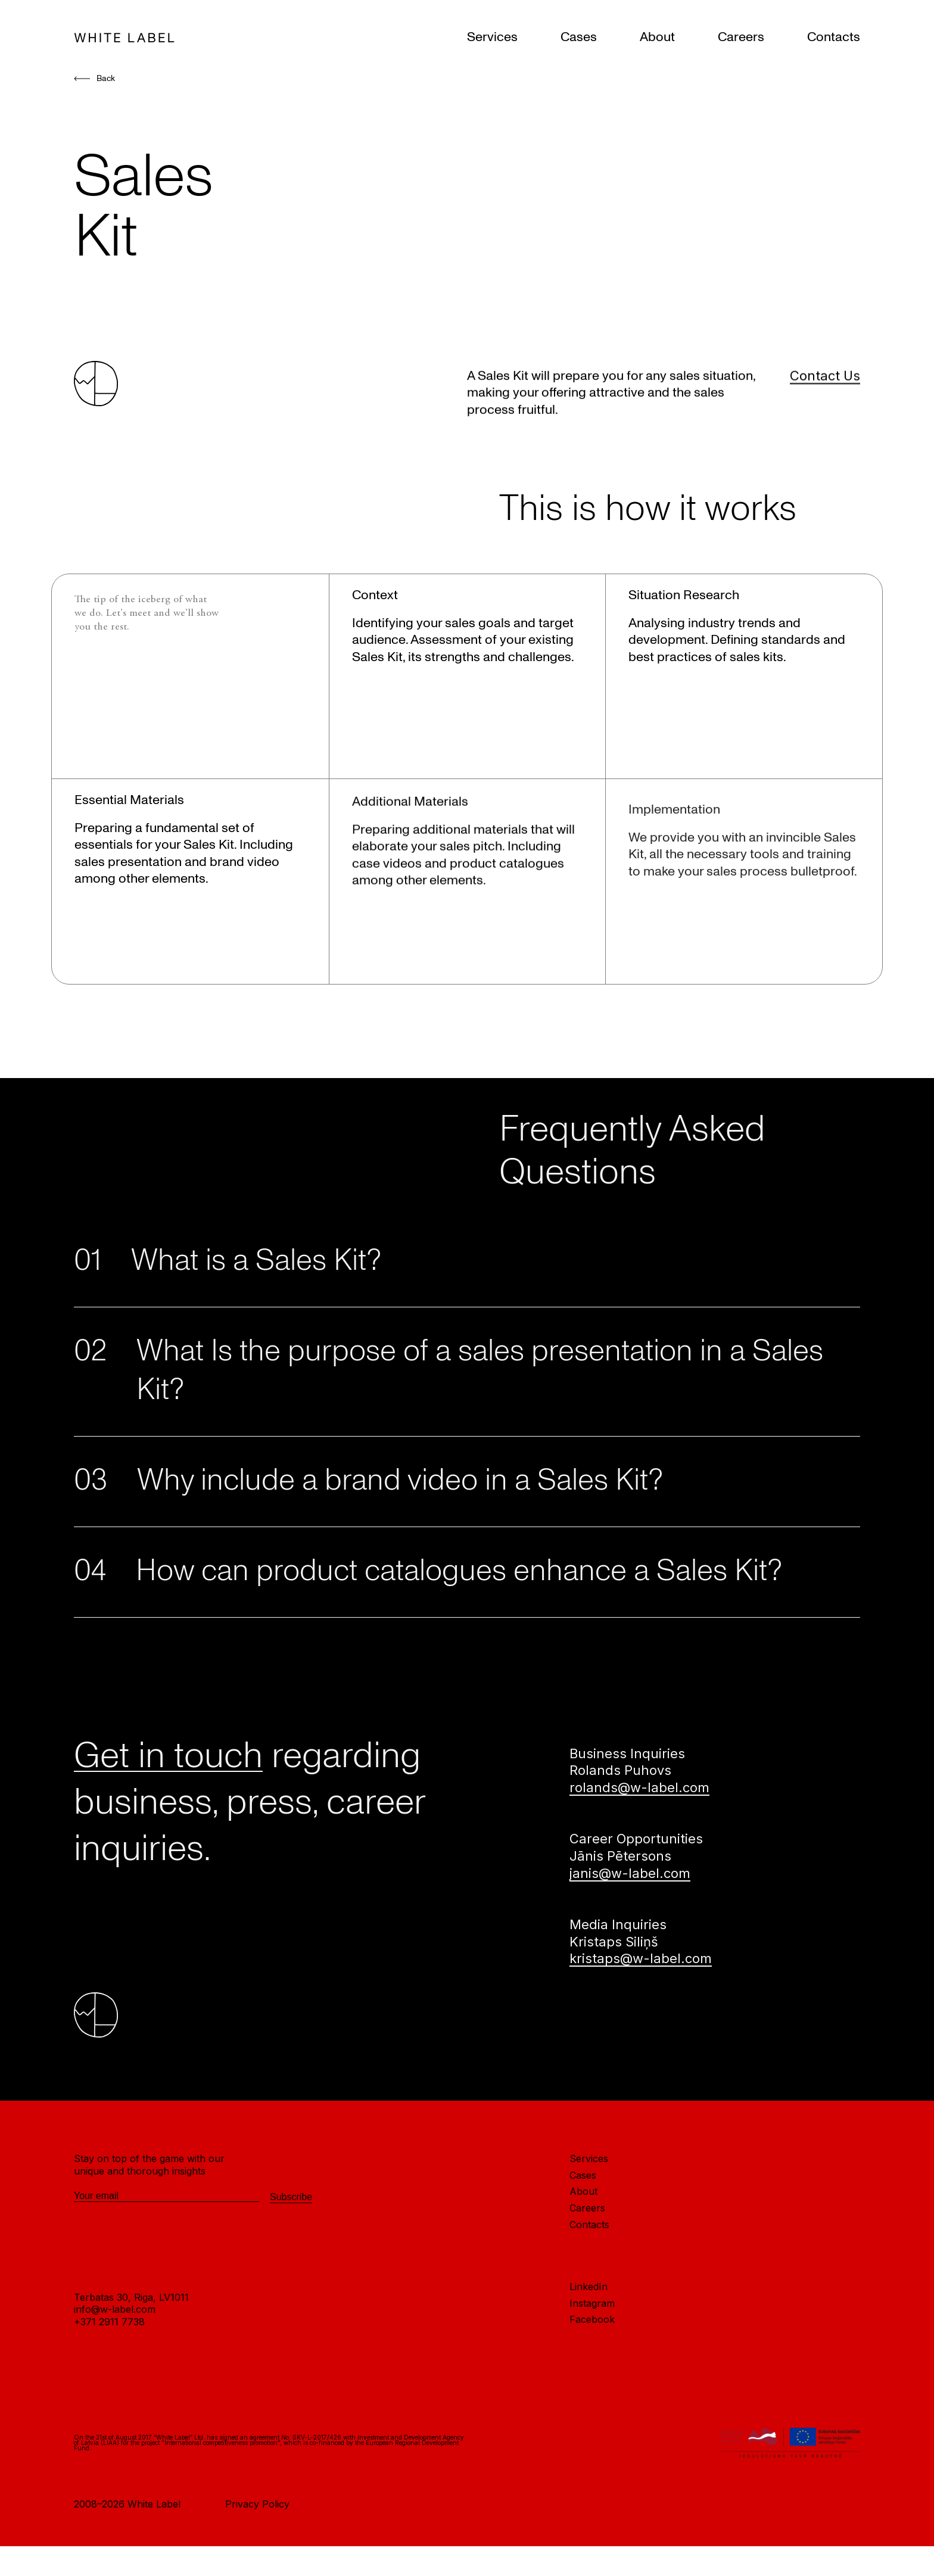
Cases (579, 37)
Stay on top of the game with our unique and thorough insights (149, 2220)
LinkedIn (588, 2342)
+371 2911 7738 (109, 2377)
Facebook (592, 2375)
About (657, 37)
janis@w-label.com (629, 1928)
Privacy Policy (257, 2559)
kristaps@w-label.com (640, 2013)
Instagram (592, 2358)
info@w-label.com (114, 2365)
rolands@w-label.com (639, 1843)
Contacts (833, 37)
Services (492, 37)
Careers (741, 37)
